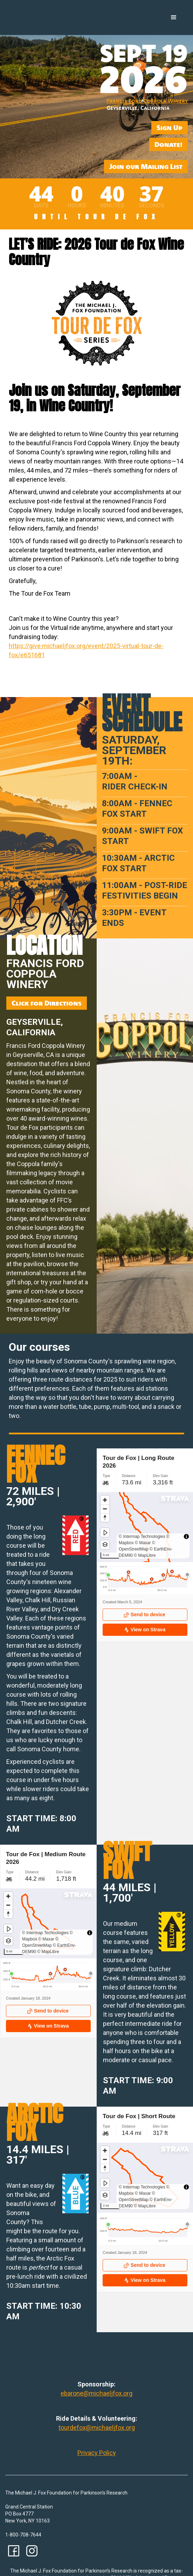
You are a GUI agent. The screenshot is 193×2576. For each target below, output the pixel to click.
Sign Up (169, 127)
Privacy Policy (96, 2452)
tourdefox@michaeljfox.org (96, 2427)
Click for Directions (47, 1003)
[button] (173, 17)
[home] (36, 7)
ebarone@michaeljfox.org (96, 2393)
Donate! (168, 144)
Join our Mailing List (145, 166)
